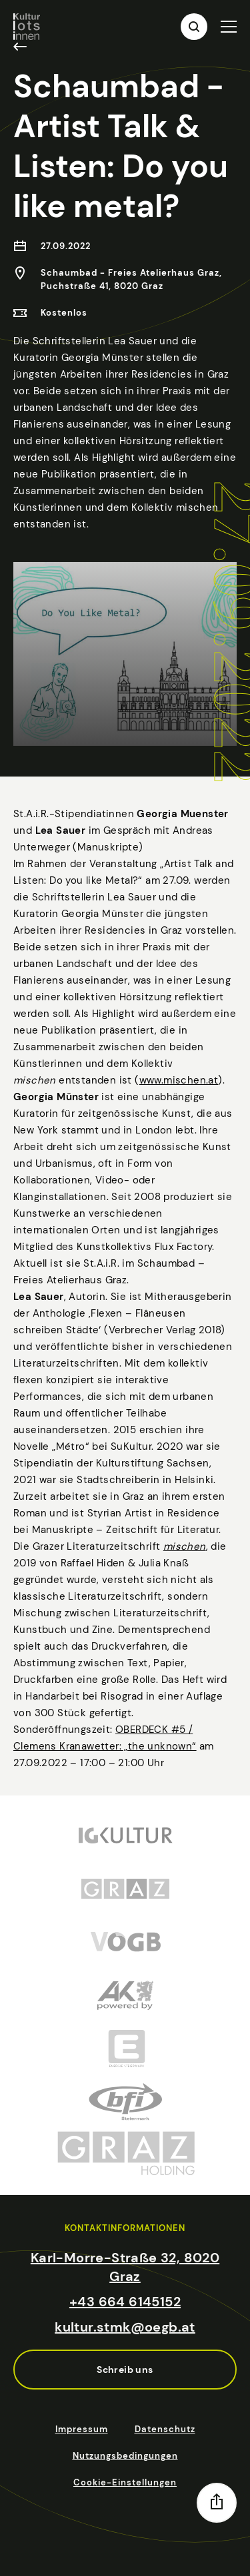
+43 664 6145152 (125, 2301)
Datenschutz (165, 2429)
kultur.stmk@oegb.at (125, 2327)
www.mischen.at (179, 1097)
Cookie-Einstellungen (125, 2482)
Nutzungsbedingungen (125, 2455)
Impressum (81, 2429)
